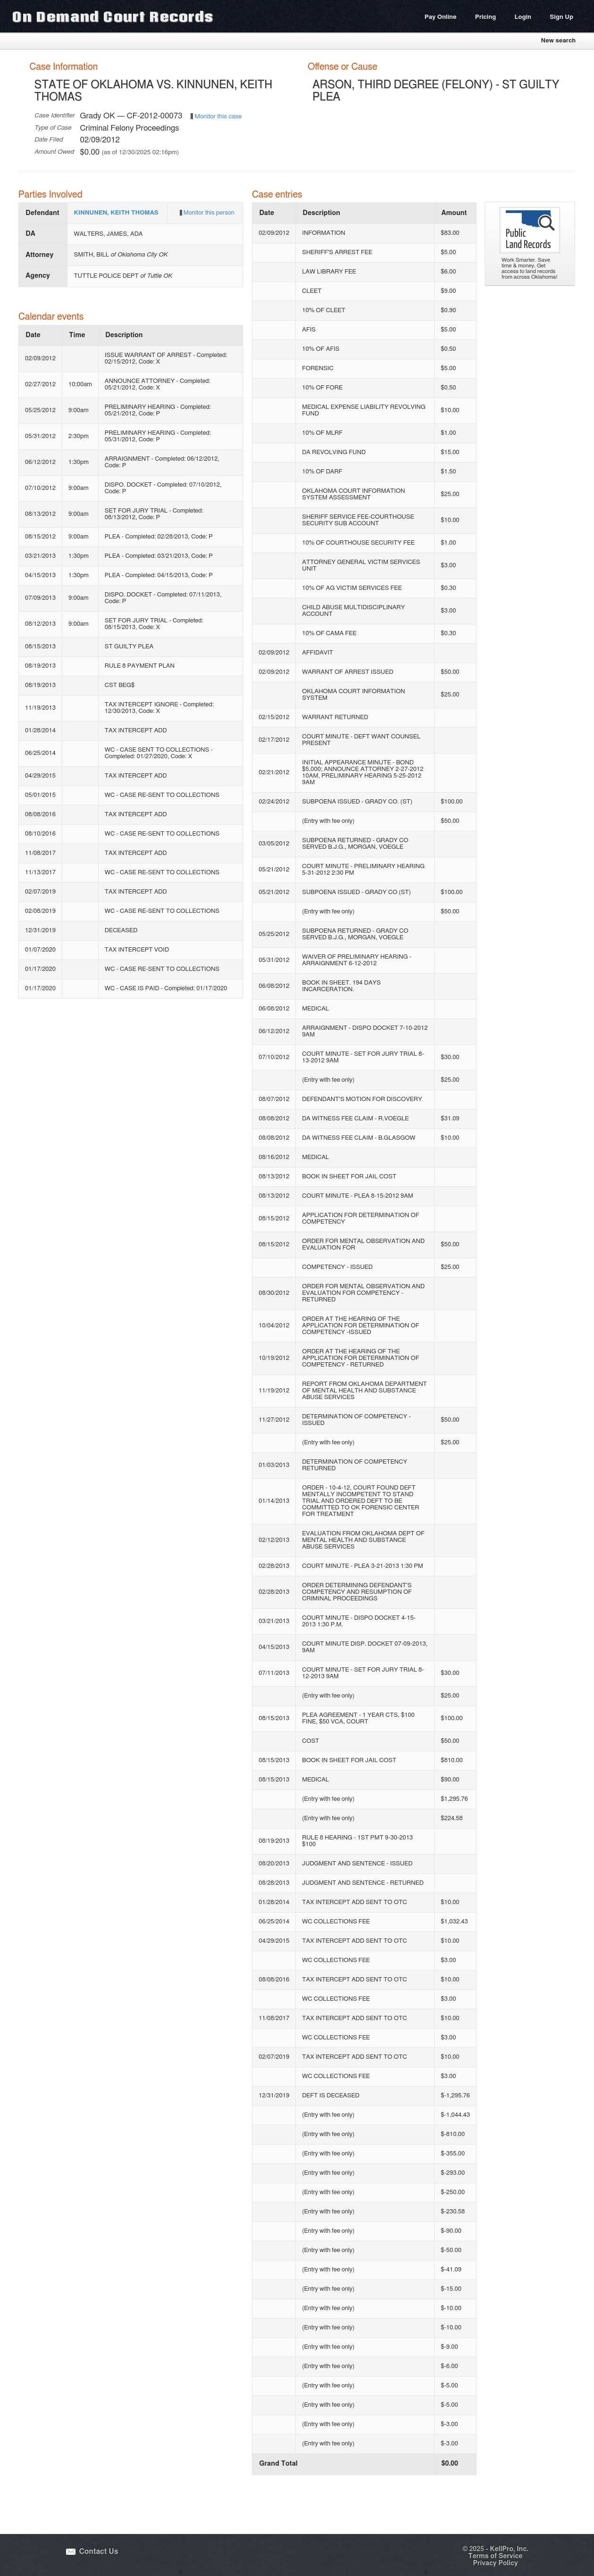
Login (522, 17)
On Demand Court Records (112, 16)
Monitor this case (218, 116)
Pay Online (441, 17)
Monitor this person (209, 213)
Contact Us (98, 2551)
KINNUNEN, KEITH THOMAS (116, 213)
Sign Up (561, 17)
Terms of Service (495, 2556)
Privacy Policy (495, 2563)
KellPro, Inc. (509, 2549)
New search (558, 41)
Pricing (485, 17)
